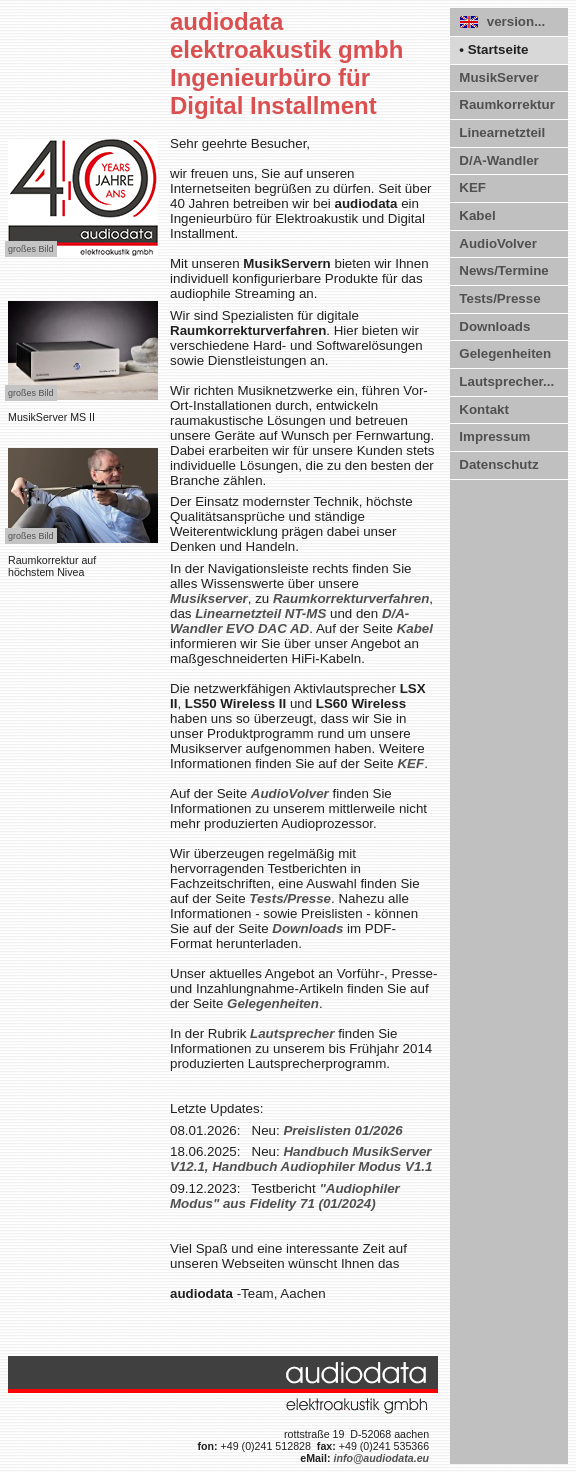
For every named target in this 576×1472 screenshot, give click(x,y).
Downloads (494, 326)
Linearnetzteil (502, 132)
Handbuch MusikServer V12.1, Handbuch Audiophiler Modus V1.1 (301, 1159)
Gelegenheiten (505, 353)
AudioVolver (498, 243)
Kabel (477, 215)
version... (502, 21)
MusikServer (498, 77)
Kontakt (484, 409)
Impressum (494, 436)
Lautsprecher (292, 1033)
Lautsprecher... (506, 381)
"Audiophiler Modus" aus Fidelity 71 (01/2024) (285, 1196)
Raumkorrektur (507, 104)
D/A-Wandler (498, 160)
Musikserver (209, 598)
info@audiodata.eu (381, 1458)
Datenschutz (498, 464)
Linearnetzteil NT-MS (260, 613)
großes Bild (31, 249)
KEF (472, 187)
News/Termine (503, 270)
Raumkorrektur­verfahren (351, 598)
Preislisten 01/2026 (342, 1130)
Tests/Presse (499, 298)
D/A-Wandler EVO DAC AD (289, 621)
